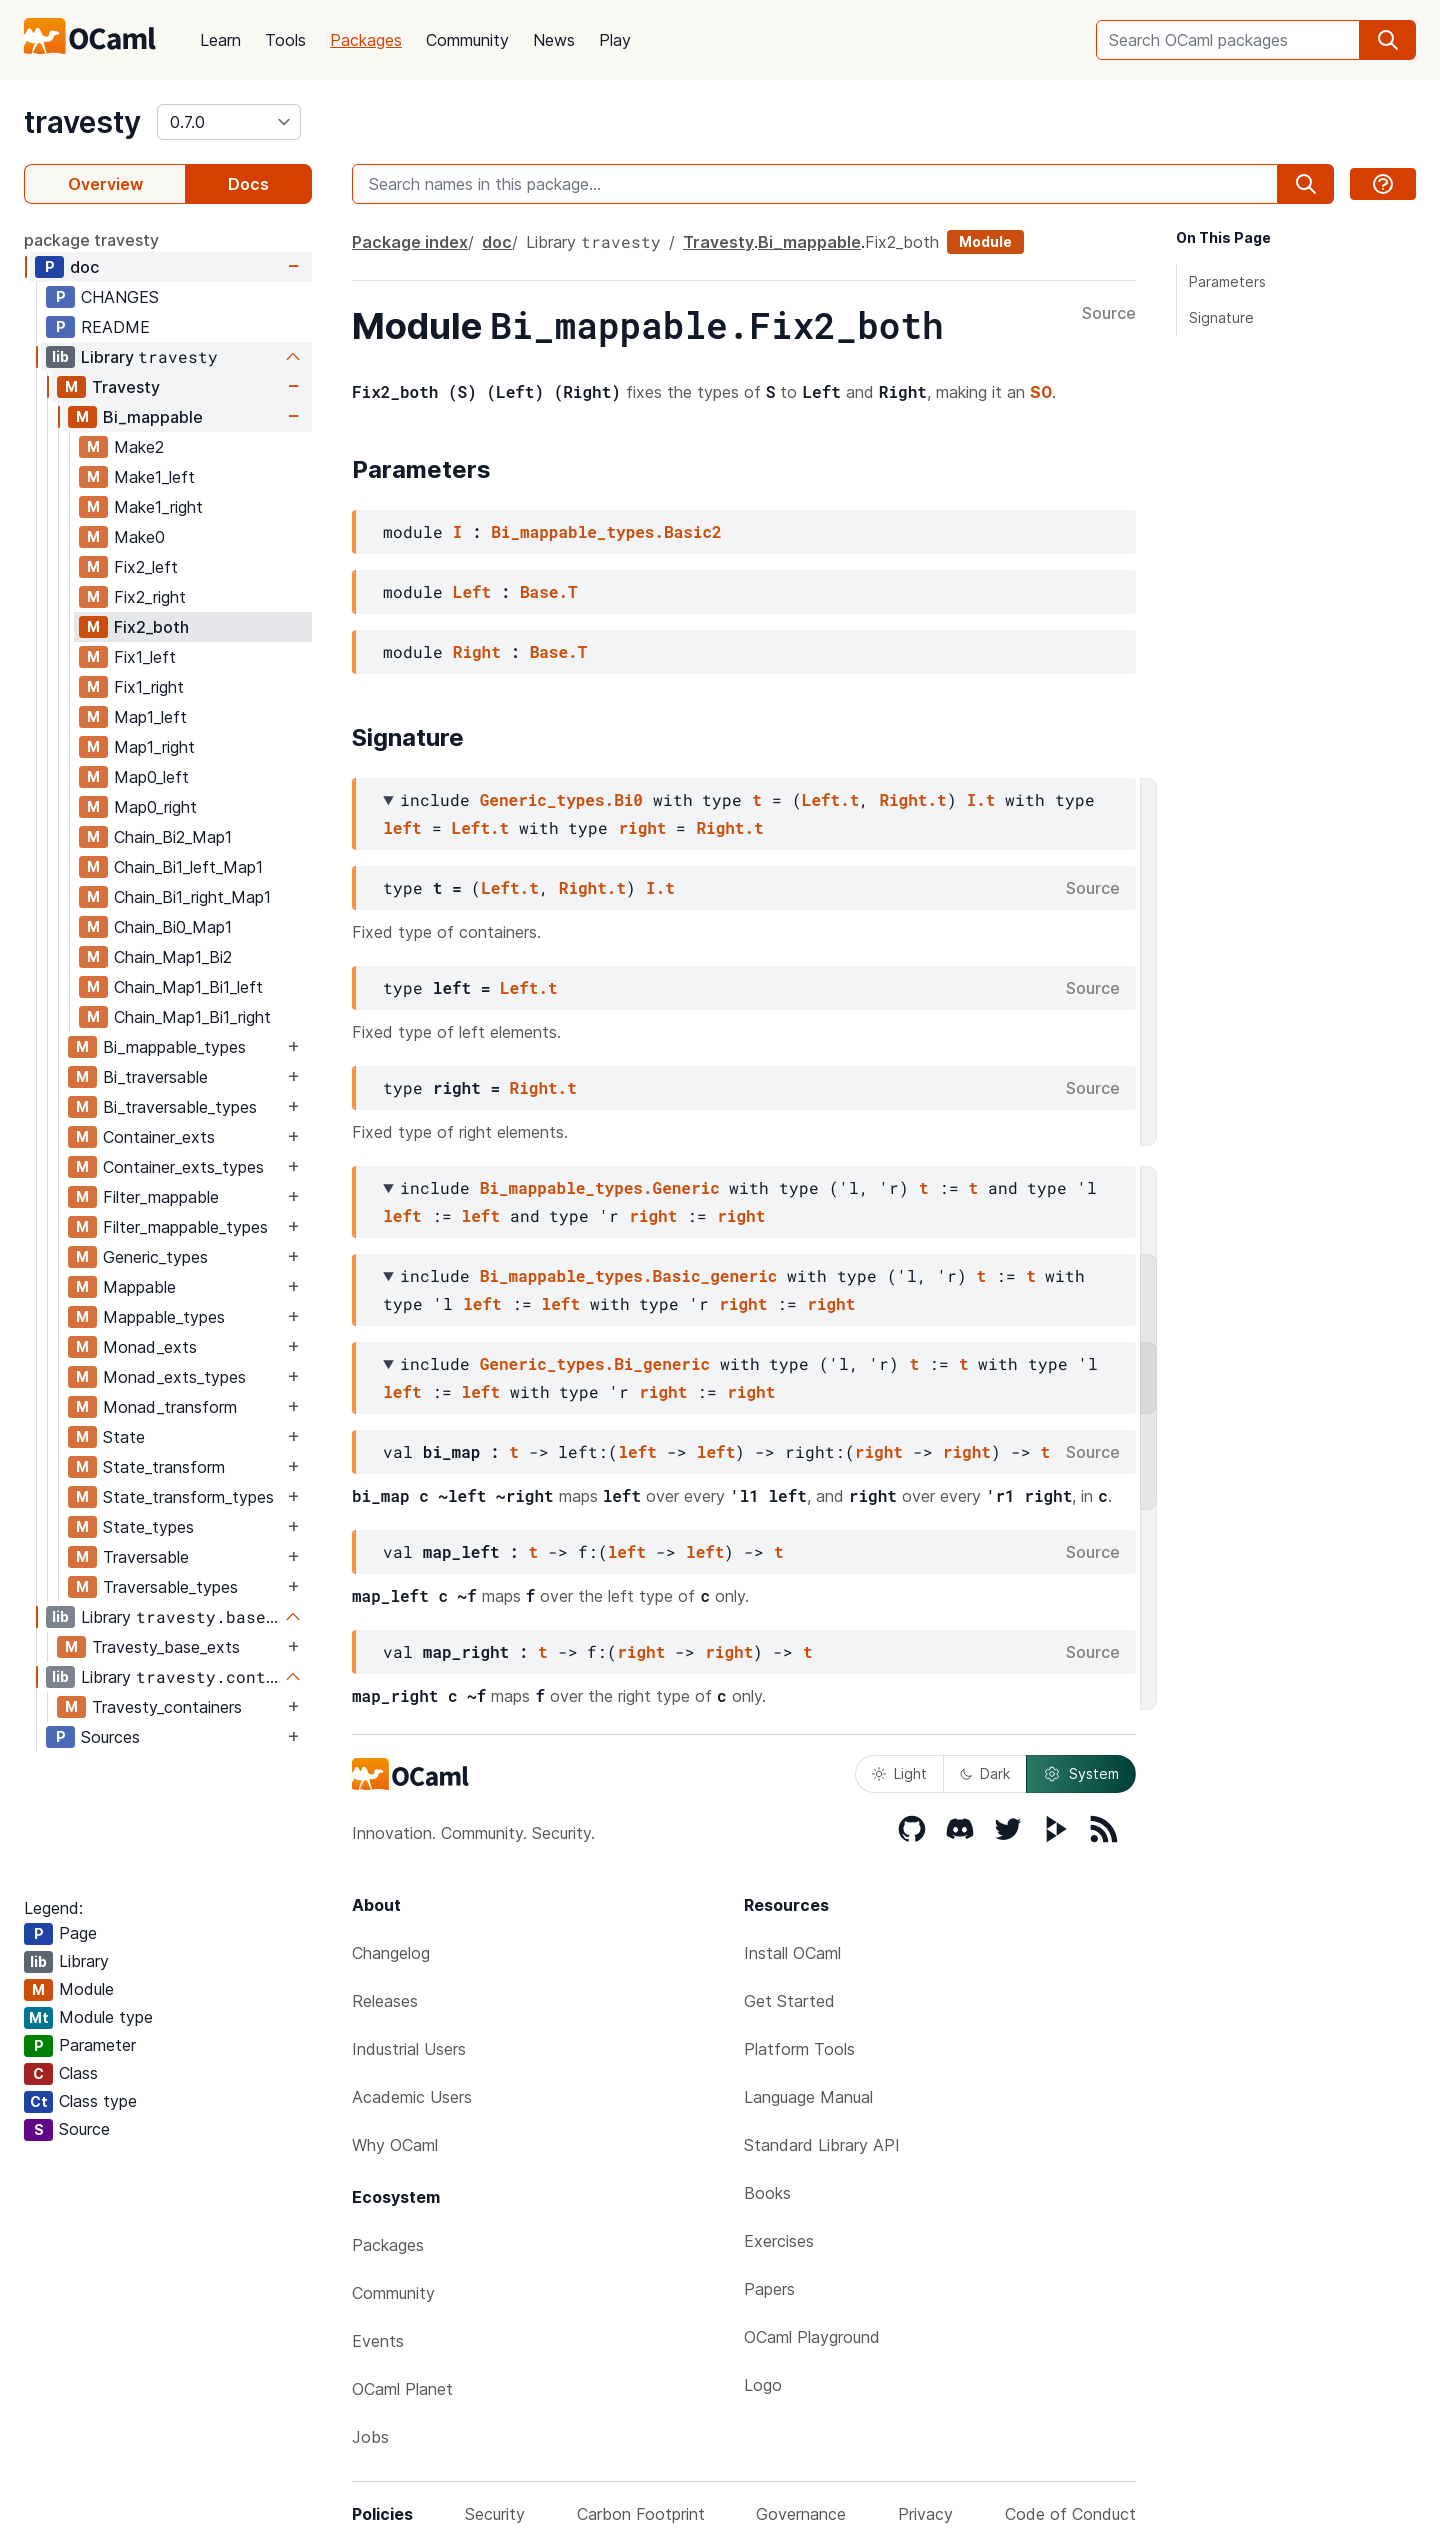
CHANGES (120, 297)
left (402, 827)
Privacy (925, 2514)
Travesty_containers (167, 1707)
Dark (985, 1773)
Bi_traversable (155, 1077)
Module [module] (985, 241)
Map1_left (150, 717)
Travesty (126, 387)
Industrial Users (409, 2049)
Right (477, 651)
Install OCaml (792, 1953)
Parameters (1227, 281)
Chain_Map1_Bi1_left (188, 987)
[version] (229, 122)
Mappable (139, 1287)
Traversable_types (170, 1587)
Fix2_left (146, 567)
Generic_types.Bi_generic (595, 1363)
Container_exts (159, 1137)
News (554, 40)
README (115, 327)
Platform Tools (799, 2049)
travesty (82, 122)
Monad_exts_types (174, 1377)
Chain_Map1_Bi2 (173, 957)
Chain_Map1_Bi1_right (192, 1017)
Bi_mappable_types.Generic (600, 1187)
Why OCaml (395, 2145)
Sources (110, 1737)
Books (767, 2193)
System (1081, 1774)
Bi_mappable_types (174, 1047)
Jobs (370, 2437)
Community (467, 40)
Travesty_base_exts (166, 1647)
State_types (148, 1527)
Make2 (139, 447)
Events (378, 2341)
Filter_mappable (161, 1197)
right (642, 827)
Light (899, 1773)
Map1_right (154, 747)
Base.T (549, 591)
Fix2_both (151, 627)
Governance (801, 2514)
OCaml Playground (812, 2337)
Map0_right (155, 807)
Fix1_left (145, 657)
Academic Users (412, 2097)
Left (472, 591)
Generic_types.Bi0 (561, 799)
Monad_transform (170, 1407)
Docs (248, 184)
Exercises (779, 2241)
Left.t (831, 799)
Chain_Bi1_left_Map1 (188, 867)
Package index (410, 242)
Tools (285, 40)
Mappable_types (164, 1317)
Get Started (789, 2001)
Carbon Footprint (641, 2514)
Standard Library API (822, 2145)
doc (84, 267)
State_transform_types (188, 1497)
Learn (220, 40)
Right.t (912, 799)
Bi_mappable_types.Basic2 (606, 531)
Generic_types (155, 1257)
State (124, 1437)
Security (495, 2514)
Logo (763, 2385)
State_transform (164, 1467)
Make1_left (154, 477)
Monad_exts (150, 1347)
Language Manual (808, 2097)
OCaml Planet (402, 2389)
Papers (769, 2289)
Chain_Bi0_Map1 (173, 927)
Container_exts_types (183, 1167)
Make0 (139, 537)
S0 (1041, 392)
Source (1109, 314)
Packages (366, 40)
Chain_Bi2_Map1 (173, 837)
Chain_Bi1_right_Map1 (192, 897)
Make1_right (158, 507)
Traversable (146, 1557)
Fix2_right (150, 597)
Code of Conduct (1070, 2514)
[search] (1388, 40)
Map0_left (151, 777)
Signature (1221, 317)
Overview (105, 184)
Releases (385, 2001)
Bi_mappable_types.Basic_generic (629, 1275)
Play (615, 40)
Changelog (391, 1953)
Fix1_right (149, 687)
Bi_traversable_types (180, 1107)
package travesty (91, 240)
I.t (981, 799)
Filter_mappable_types (185, 1227)
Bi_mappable (153, 417)
